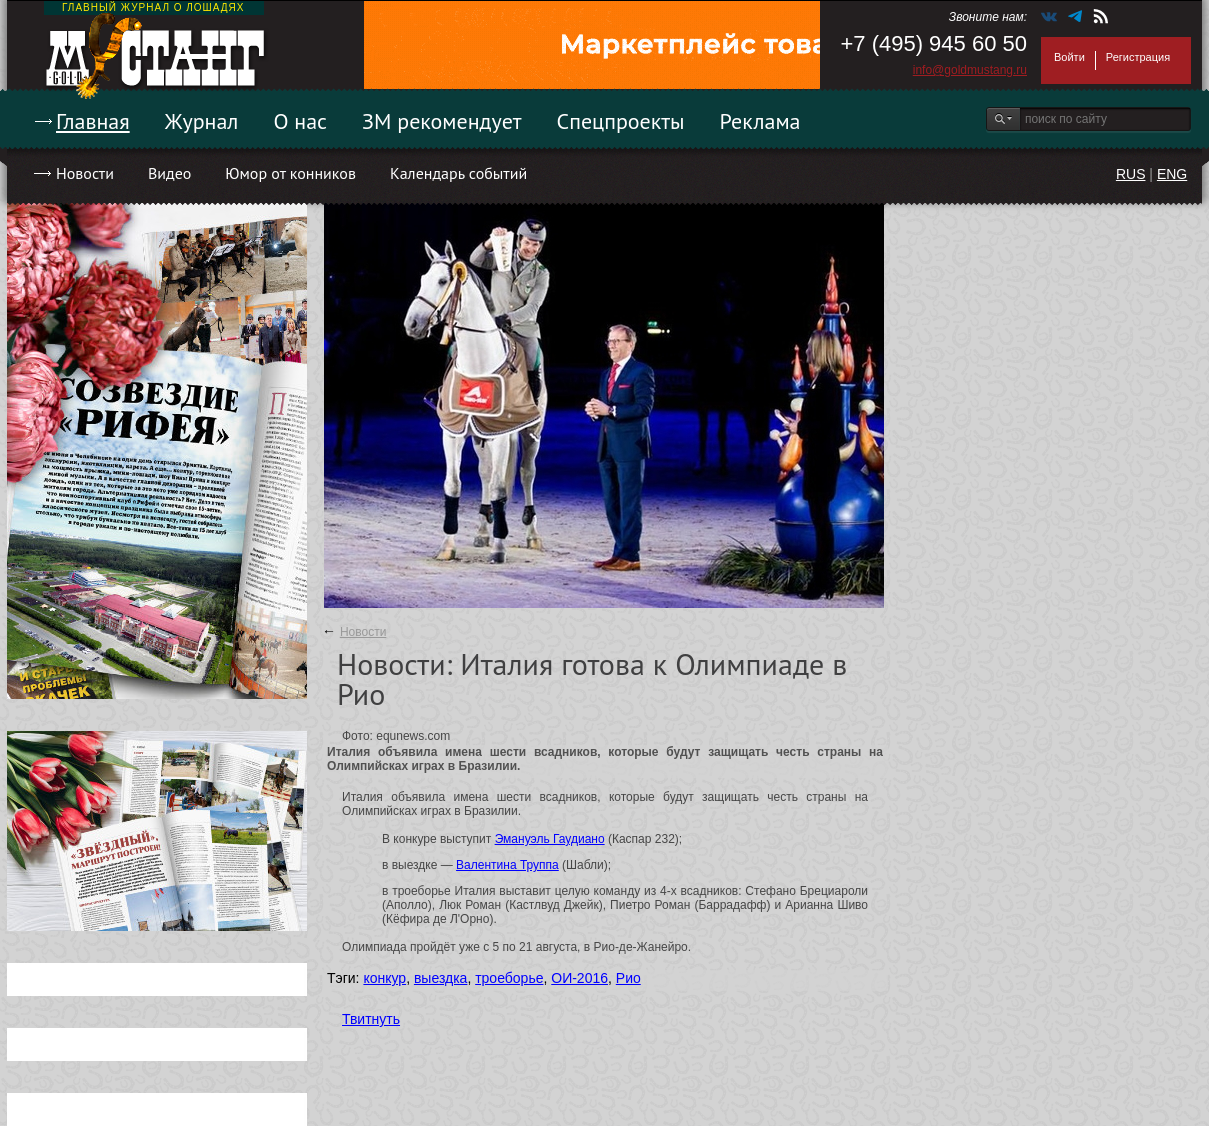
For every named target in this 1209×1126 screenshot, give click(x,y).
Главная (93, 121)
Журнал (202, 121)
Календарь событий (458, 173)
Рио (628, 978)
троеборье (509, 978)
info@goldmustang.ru (970, 70)
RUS (1131, 174)
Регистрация (1138, 57)
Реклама (760, 121)
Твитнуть (371, 1019)
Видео (169, 173)
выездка (440, 978)
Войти (1069, 57)
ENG (1172, 174)
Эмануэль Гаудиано (550, 839)
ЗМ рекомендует (442, 121)
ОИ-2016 (579, 978)
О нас (300, 121)
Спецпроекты (621, 121)
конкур (384, 978)
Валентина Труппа (507, 865)
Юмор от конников (290, 173)
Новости (85, 173)
